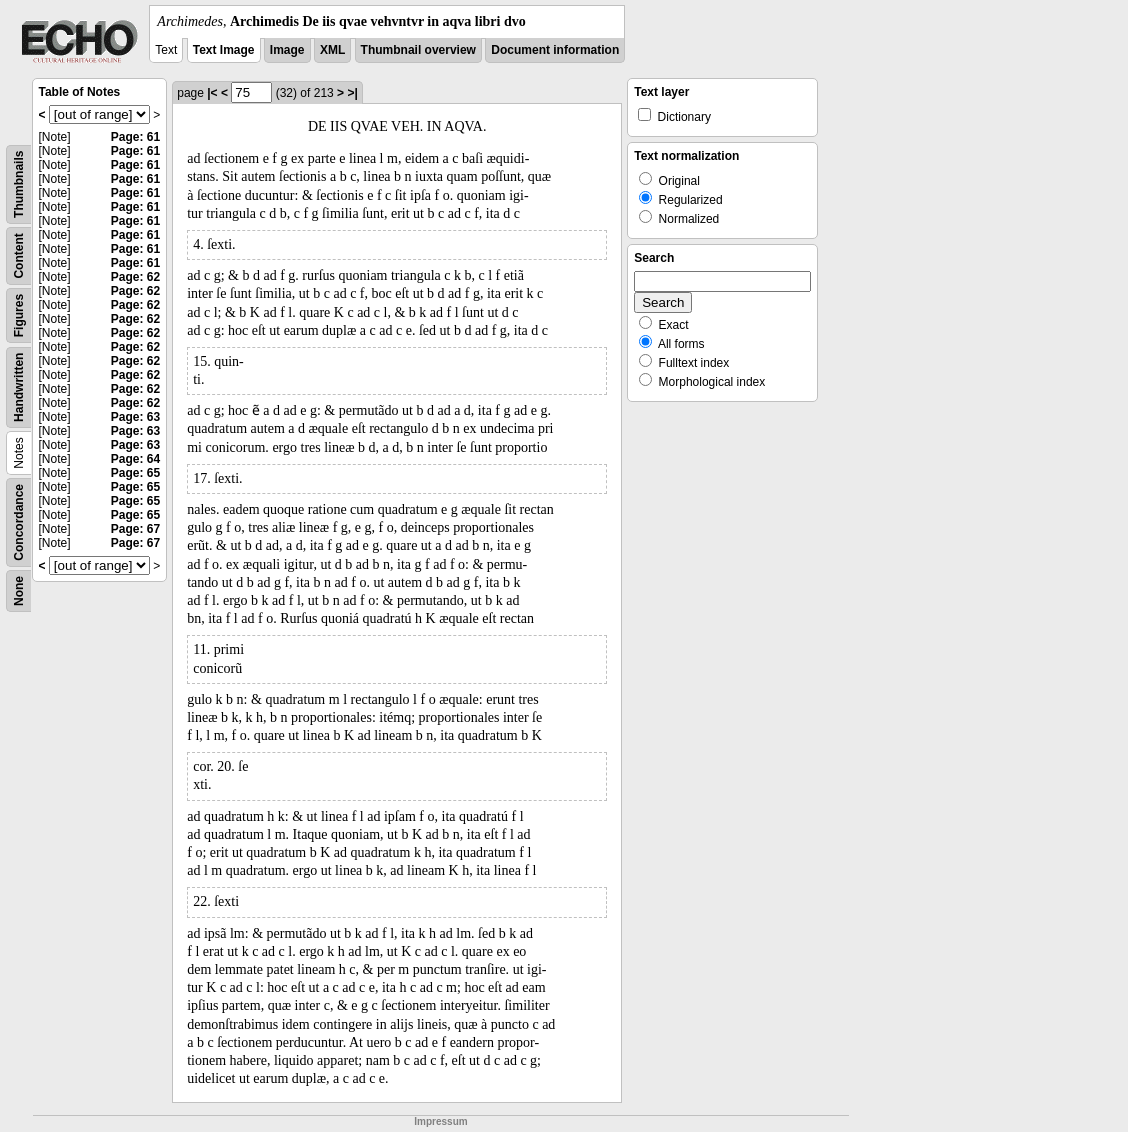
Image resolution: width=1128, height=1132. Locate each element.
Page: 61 (135, 137)
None (19, 591)
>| (352, 93)
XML (332, 50)
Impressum (440, 1121)
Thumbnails (19, 184)
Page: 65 (135, 473)
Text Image (224, 50)
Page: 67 (135, 529)
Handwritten (19, 387)
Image (287, 50)
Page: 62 (135, 277)
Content (19, 255)
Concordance (19, 522)
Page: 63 (135, 417)
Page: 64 (135, 459)
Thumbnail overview (418, 50)
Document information (555, 50)
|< (212, 93)
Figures (19, 315)
